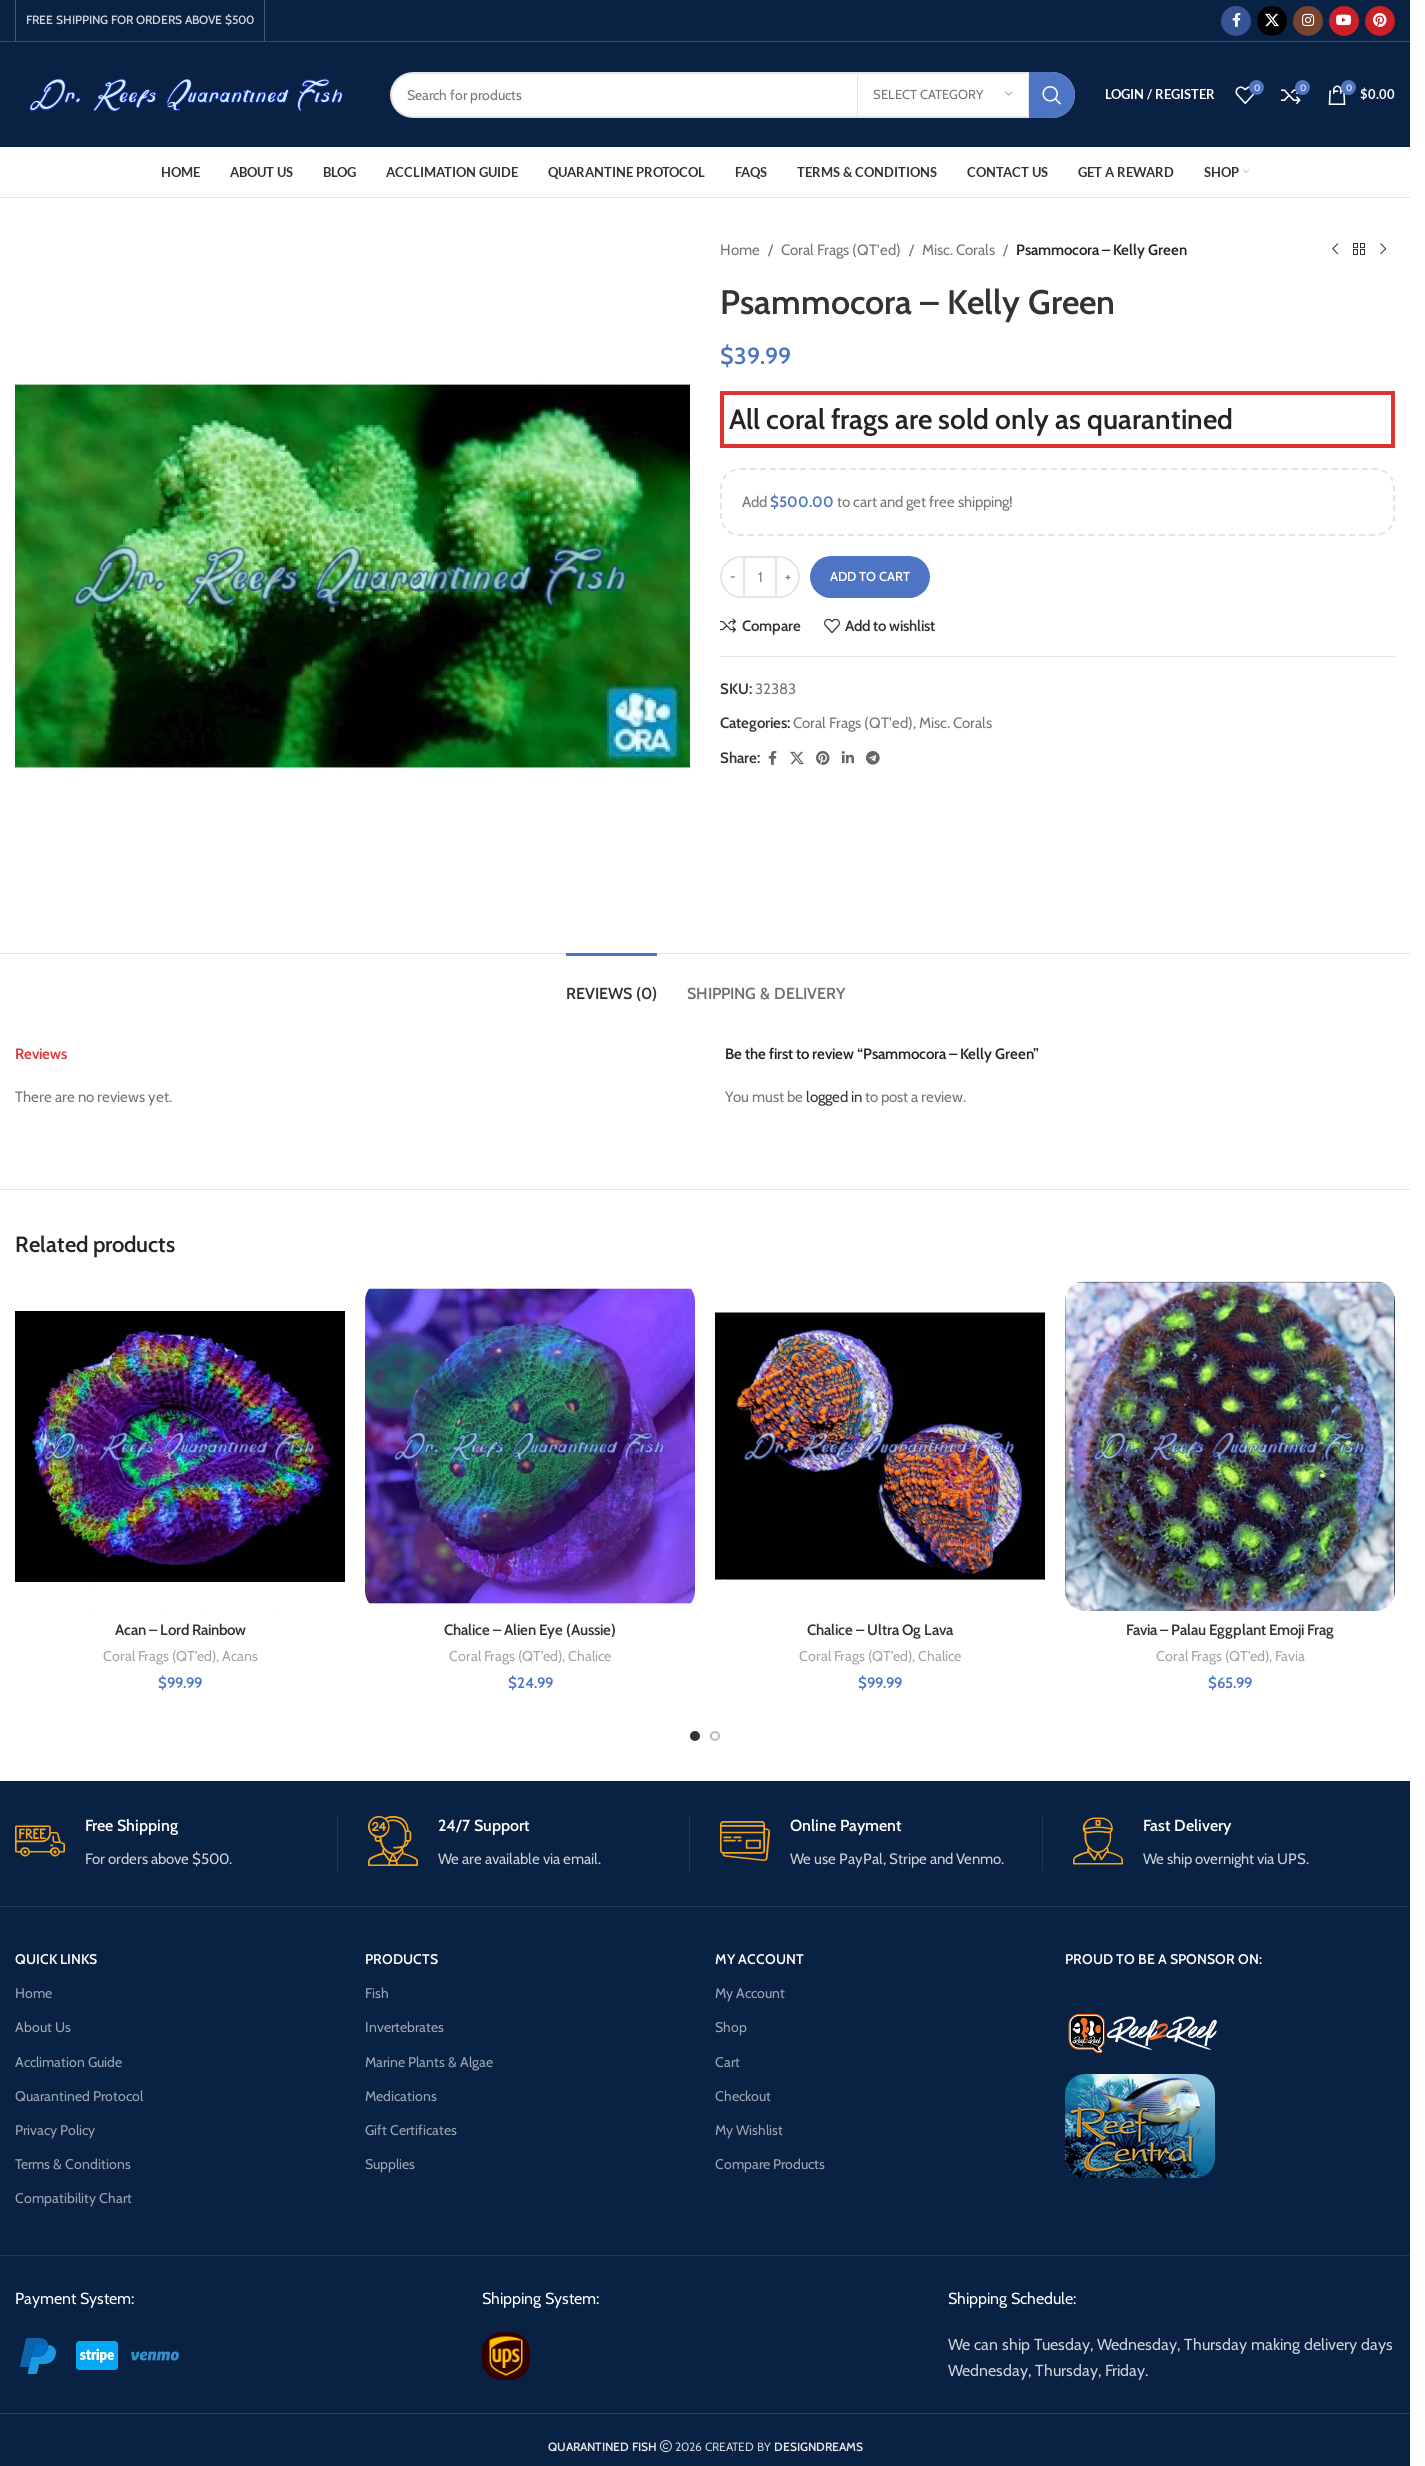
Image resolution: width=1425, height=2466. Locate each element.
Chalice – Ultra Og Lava (880, 1630)
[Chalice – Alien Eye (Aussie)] (530, 1446)
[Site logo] (187, 93)
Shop (731, 2027)
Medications (401, 2096)
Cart (727, 2062)
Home (740, 250)
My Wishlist (749, 2130)
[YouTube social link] (1344, 21)
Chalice (589, 1656)
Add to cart (870, 576)
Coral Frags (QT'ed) (841, 250)
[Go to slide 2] (715, 1736)
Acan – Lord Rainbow (180, 1630)
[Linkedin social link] (848, 758)
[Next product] (1383, 250)
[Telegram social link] (873, 758)
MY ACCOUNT (759, 1959)
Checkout (743, 2096)
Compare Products (770, 2164)
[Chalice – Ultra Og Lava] (880, 1446)
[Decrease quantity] (732, 577)
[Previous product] (1335, 250)
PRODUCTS (401, 1959)
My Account (750, 1993)
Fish (377, 1993)
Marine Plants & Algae (429, 2062)
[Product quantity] (760, 577)
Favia (1290, 1656)
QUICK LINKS (56, 1959)
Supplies (390, 2164)
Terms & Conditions (73, 2164)
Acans (240, 1656)
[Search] (732, 95)
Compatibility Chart (73, 2198)
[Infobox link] (176, 1843)
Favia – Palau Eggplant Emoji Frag (1230, 1630)
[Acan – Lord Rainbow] (180, 1446)
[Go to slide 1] (695, 1736)
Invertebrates (404, 2027)
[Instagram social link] (1308, 21)
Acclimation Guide (68, 2062)
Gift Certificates (411, 2130)
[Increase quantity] (787, 577)
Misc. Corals (958, 250)
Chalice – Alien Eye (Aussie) (530, 1630)
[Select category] (943, 95)
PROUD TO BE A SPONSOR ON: (1163, 1959)
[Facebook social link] (1236, 21)
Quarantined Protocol (79, 2096)
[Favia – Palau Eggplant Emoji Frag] (1230, 1446)
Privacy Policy (55, 2130)
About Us (43, 2027)
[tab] (611, 983)
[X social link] (1272, 21)
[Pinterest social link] (1380, 21)
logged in (834, 1097)
